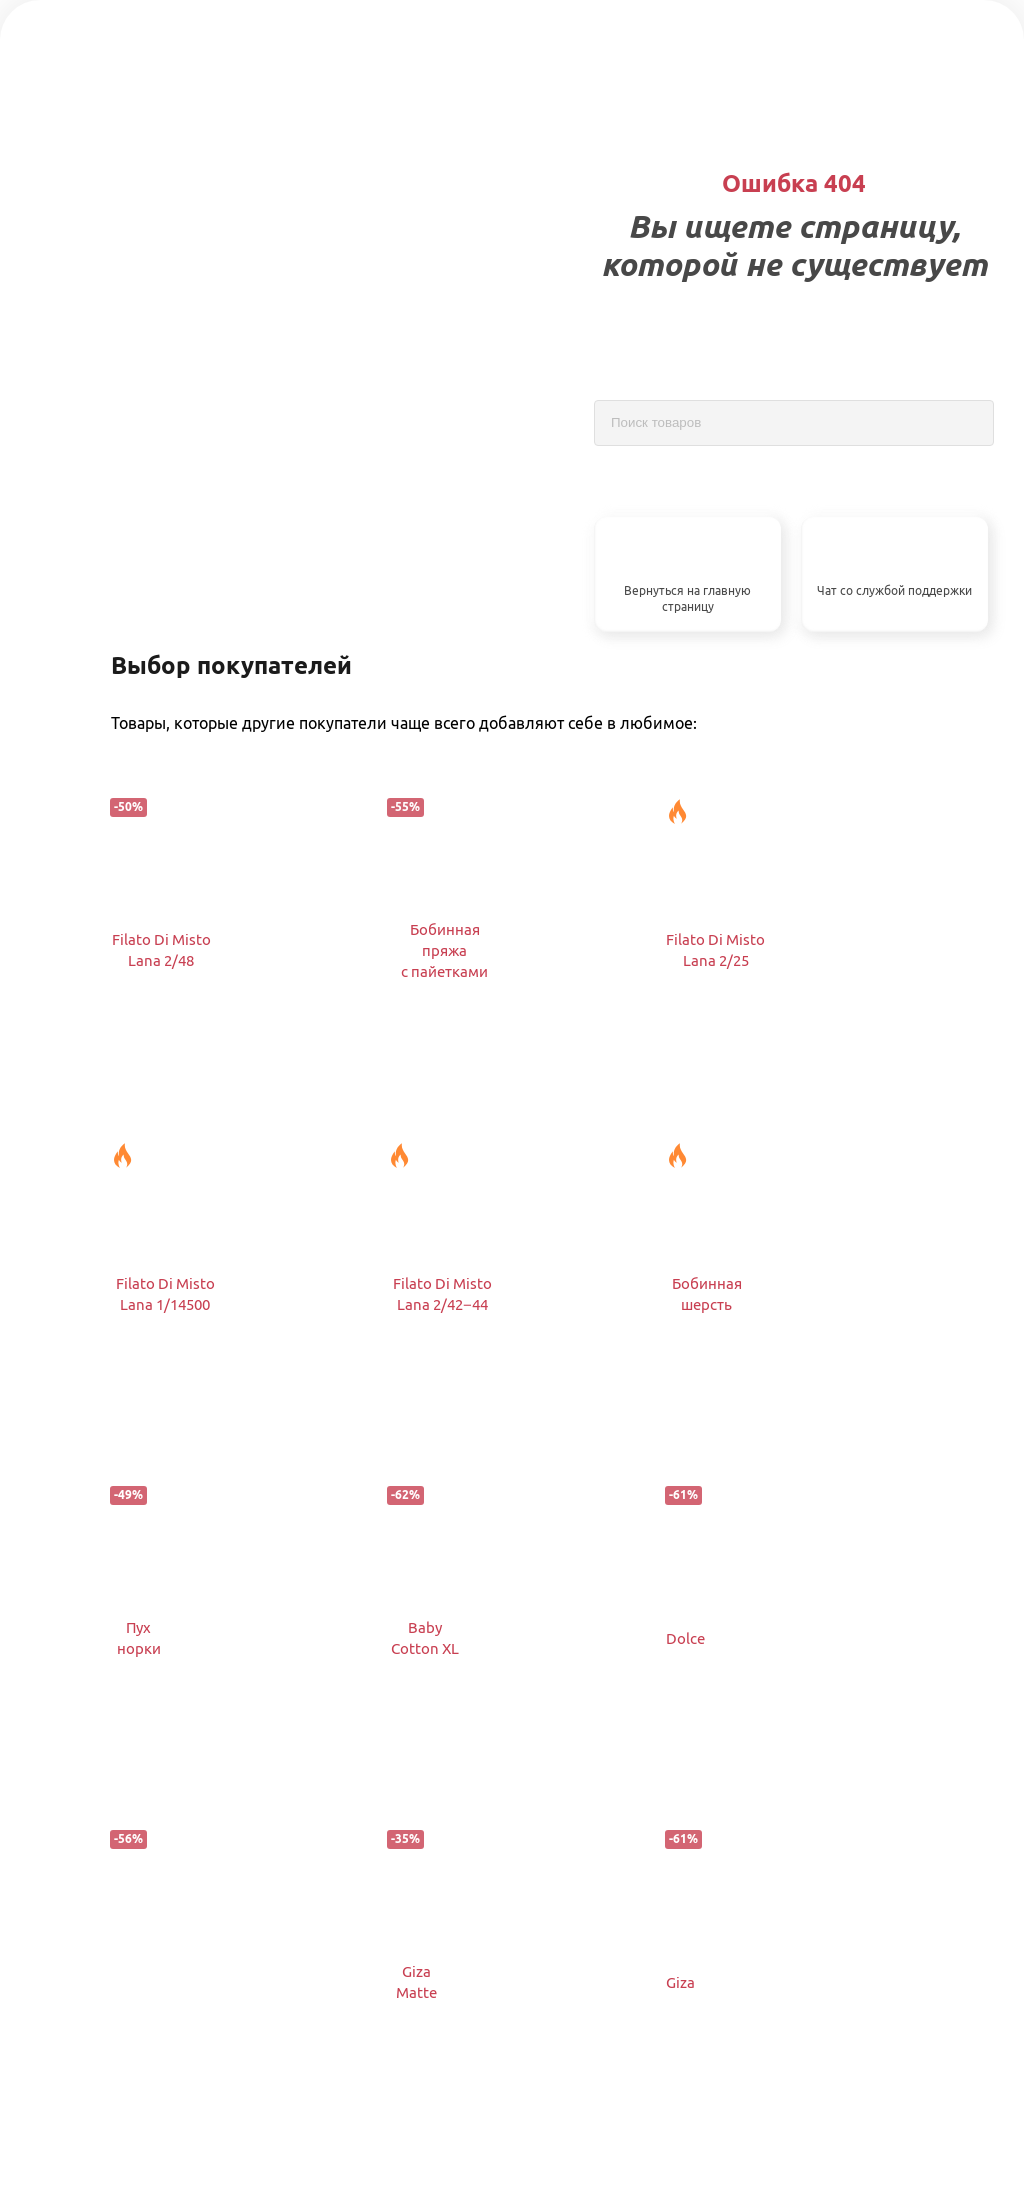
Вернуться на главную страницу (687, 599)
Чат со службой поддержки (894, 590)
